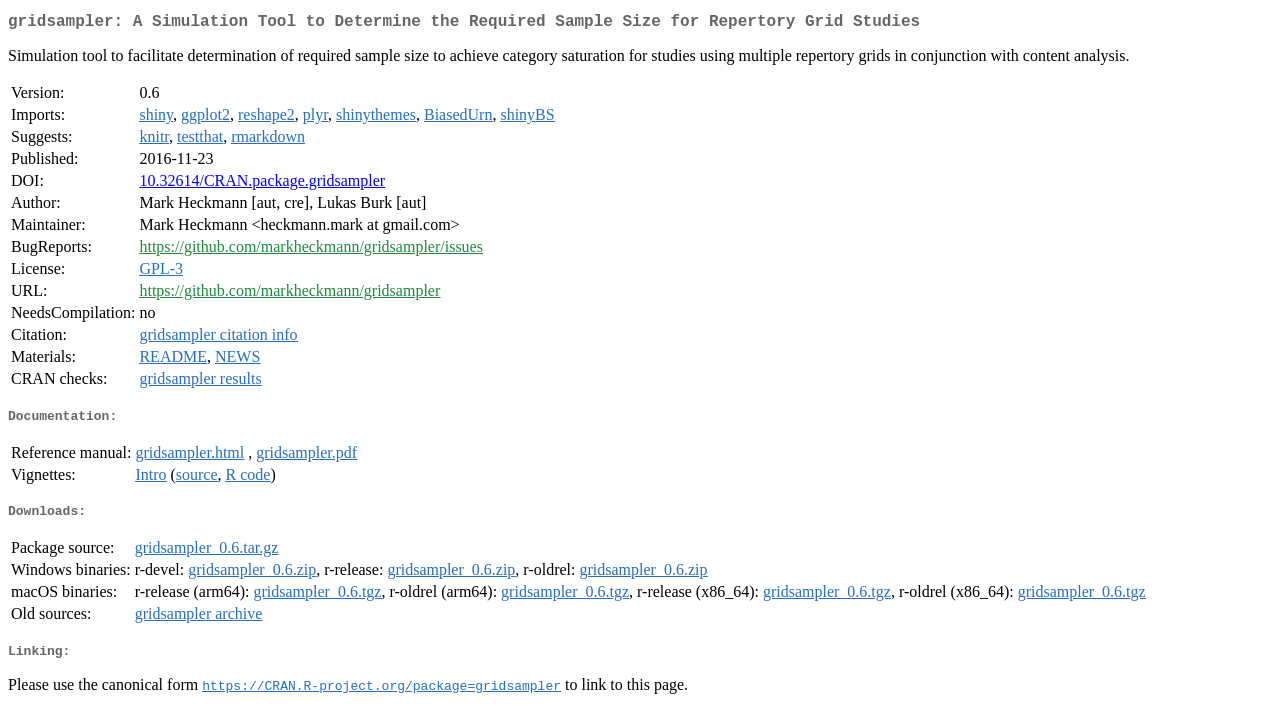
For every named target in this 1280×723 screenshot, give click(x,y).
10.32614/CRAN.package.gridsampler (262, 184)
